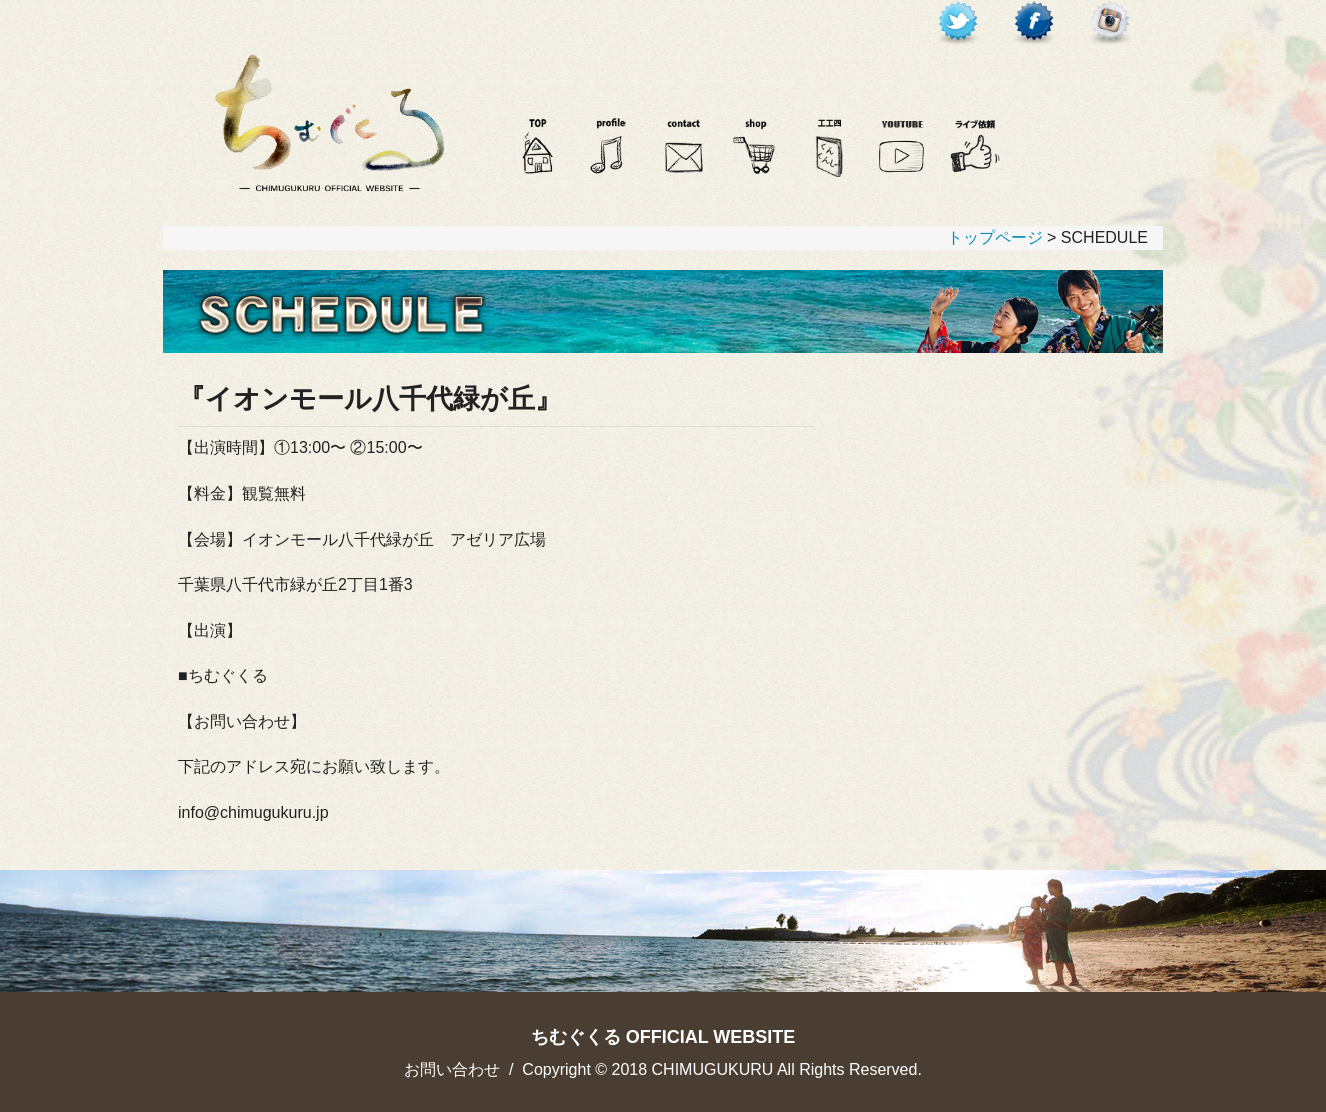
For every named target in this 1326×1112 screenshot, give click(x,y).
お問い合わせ (452, 1069)
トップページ (995, 237)
